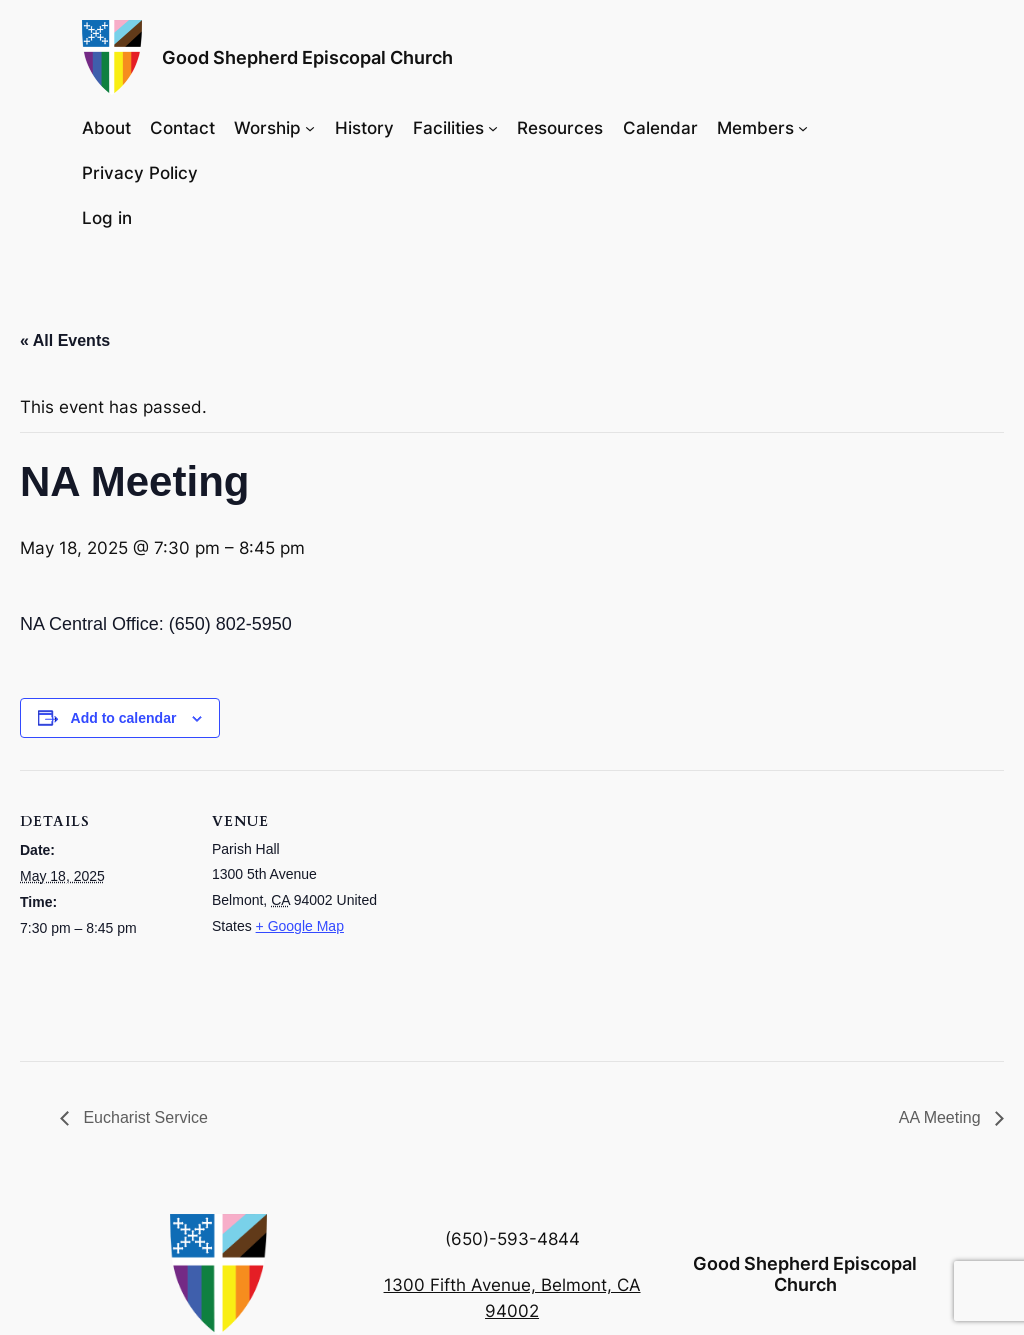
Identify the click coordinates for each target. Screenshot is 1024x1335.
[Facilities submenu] (493, 127)
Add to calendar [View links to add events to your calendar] (124, 718)
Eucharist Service (143, 1117)
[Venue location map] (509, 908)
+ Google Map (300, 926)
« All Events (65, 340)
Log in (107, 218)
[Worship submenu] (310, 127)
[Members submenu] (803, 127)
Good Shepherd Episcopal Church (307, 57)
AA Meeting (942, 1117)
